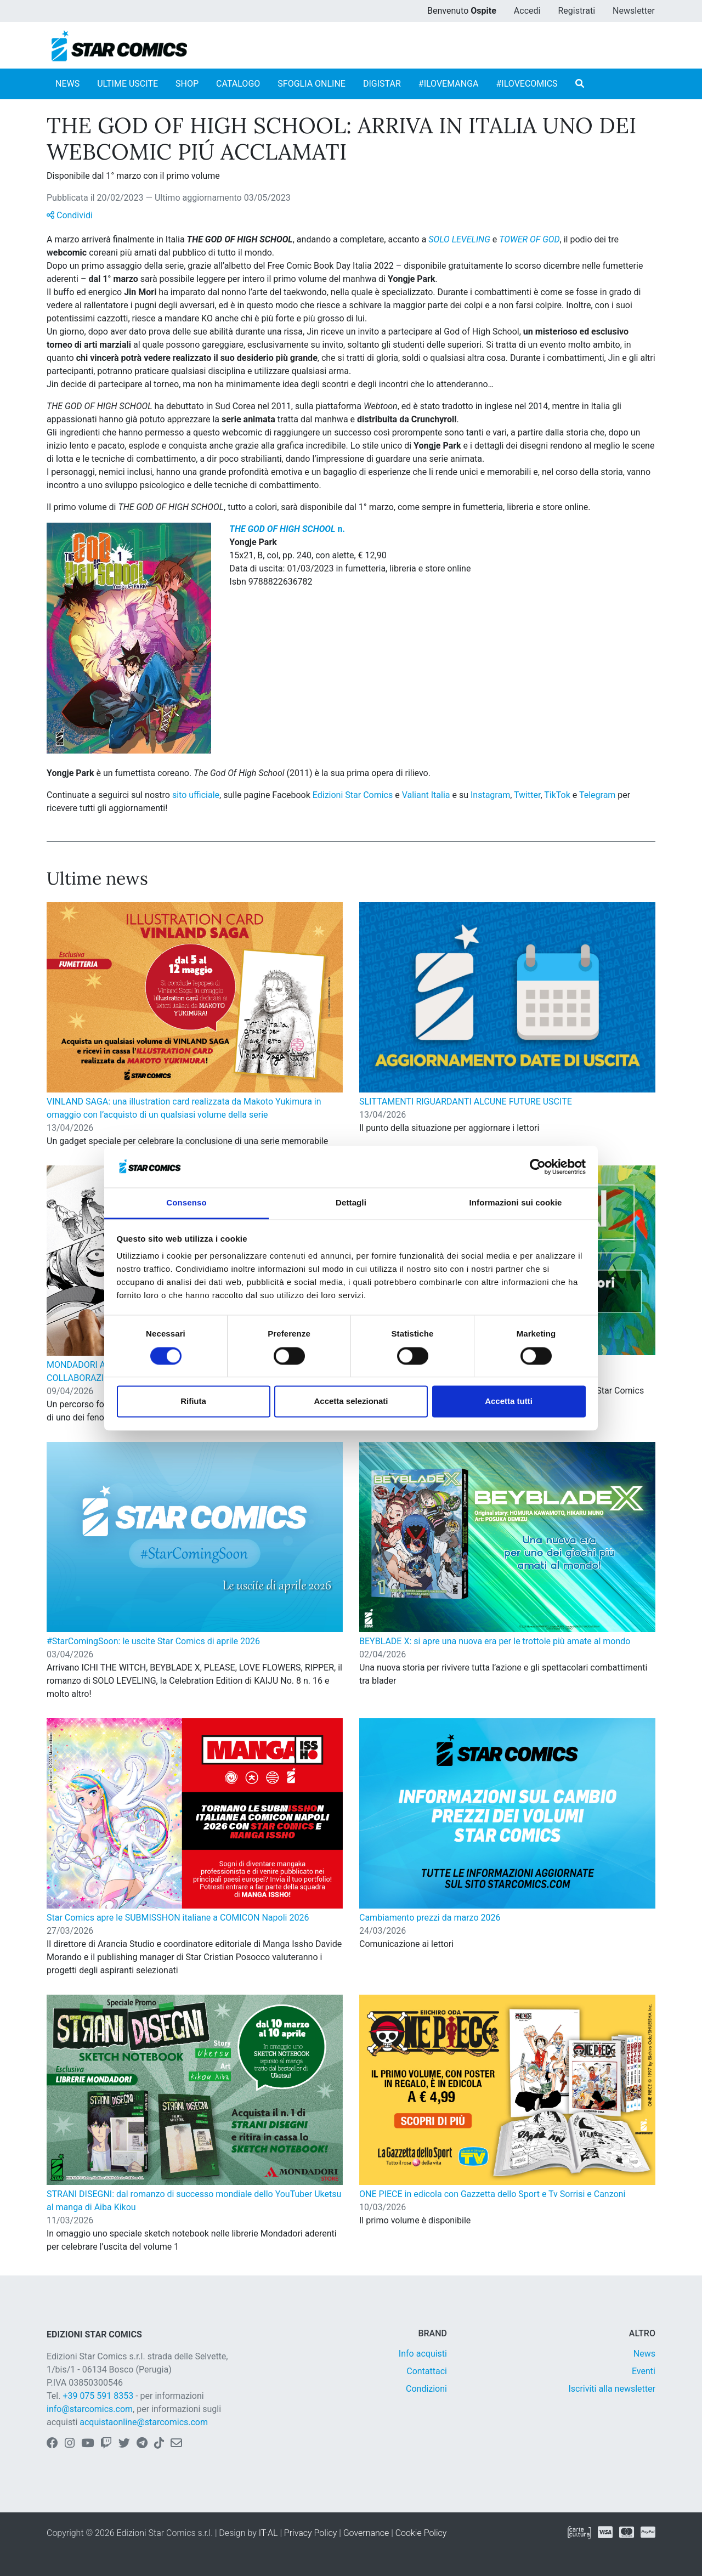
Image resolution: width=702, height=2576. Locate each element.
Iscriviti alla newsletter (611, 2388)
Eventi (643, 2371)
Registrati (576, 10)
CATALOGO (238, 83)
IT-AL (268, 2533)
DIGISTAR (382, 83)
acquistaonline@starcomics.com (144, 2422)
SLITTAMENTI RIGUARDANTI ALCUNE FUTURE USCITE (465, 1101)
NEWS (67, 83)
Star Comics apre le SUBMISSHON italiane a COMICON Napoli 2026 (178, 1917)
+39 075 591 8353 (98, 2396)
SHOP (187, 83)
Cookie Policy (421, 2533)
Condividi (70, 215)
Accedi (527, 10)
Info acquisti (423, 2353)
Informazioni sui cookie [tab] (515, 1203)
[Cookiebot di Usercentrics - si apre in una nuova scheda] (538, 1166)
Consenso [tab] (186, 1203)
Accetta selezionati (351, 1401)
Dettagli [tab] (351, 1203)
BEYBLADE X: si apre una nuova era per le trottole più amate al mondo (494, 1641)
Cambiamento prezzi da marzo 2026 (429, 1917)
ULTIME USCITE (127, 83)
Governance (366, 2533)
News (644, 2353)
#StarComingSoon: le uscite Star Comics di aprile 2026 (153, 1641)
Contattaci (426, 2371)
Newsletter (634, 10)
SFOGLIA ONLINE (312, 83)
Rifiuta (193, 1401)
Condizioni (426, 2388)
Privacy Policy (310, 2533)
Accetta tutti (509, 1401)
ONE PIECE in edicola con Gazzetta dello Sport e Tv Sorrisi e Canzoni (492, 2194)
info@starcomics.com (90, 2409)
